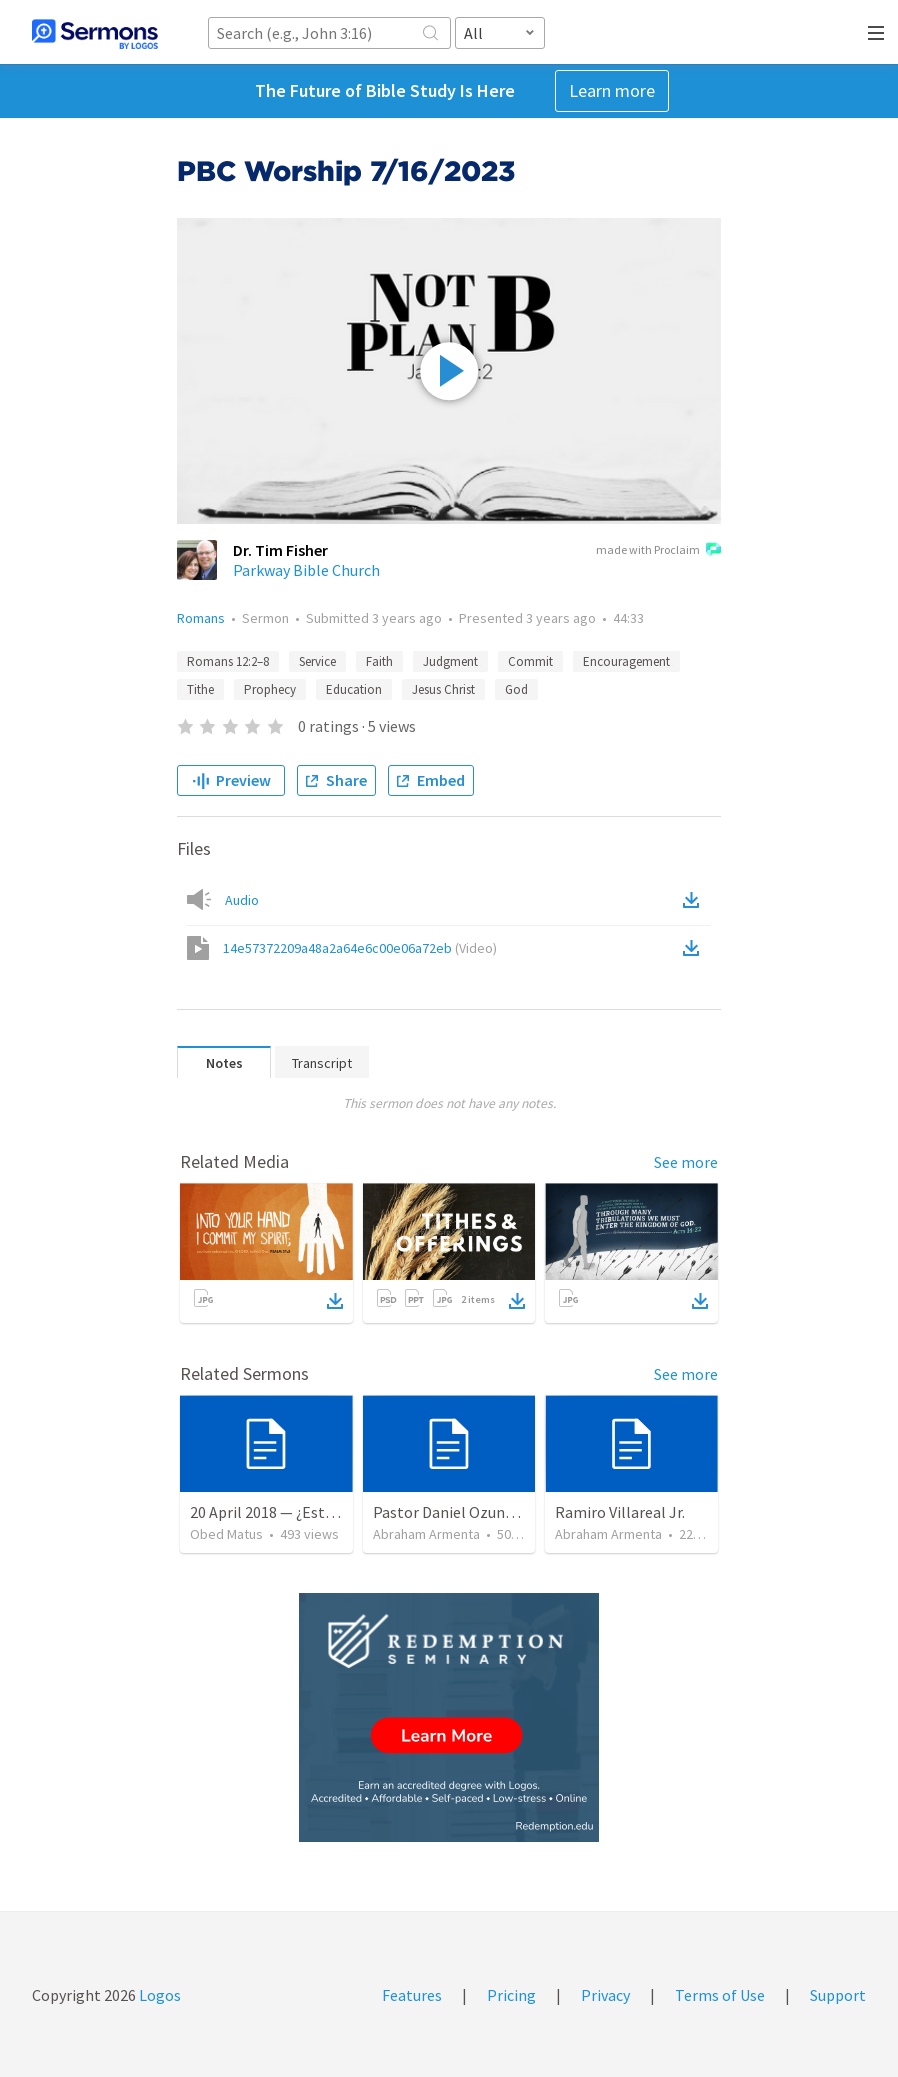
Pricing (511, 1995)
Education (354, 689)
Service (317, 661)
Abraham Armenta (426, 1534)
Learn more (612, 90)
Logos (158, 1995)
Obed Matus (226, 1534)
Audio (242, 900)
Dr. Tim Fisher (280, 550)
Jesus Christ (443, 689)
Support (838, 1995)
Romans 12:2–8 (228, 661)
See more (686, 1162)
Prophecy (270, 689)
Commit (530, 661)
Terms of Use (720, 1995)
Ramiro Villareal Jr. (620, 1512)
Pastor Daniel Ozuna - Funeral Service (500, 1512)
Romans (201, 618)
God (516, 689)
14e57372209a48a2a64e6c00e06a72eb (360, 948)
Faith (379, 661)
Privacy (605, 1995)
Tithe (200, 689)
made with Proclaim (658, 551)
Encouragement (626, 661)
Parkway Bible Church (306, 570)
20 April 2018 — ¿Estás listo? (286, 1512)
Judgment (450, 661)
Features (412, 1995)
